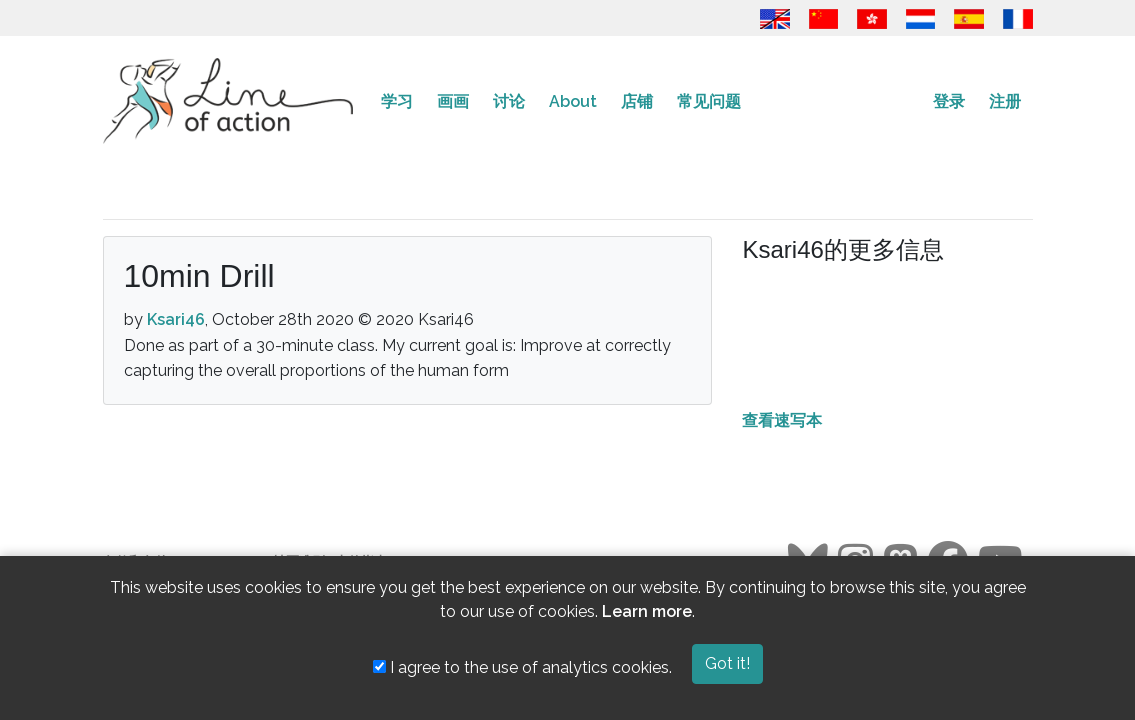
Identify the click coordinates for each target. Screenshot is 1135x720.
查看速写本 (782, 420)
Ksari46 (176, 319)
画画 (453, 101)
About (573, 101)
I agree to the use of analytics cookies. (522, 667)
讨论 (509, 101)
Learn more (647, 611)
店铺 (637, 101)
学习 (397, 101)
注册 (1005, 101)
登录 (949, 101)
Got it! (727, 663)
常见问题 (709, 101)
